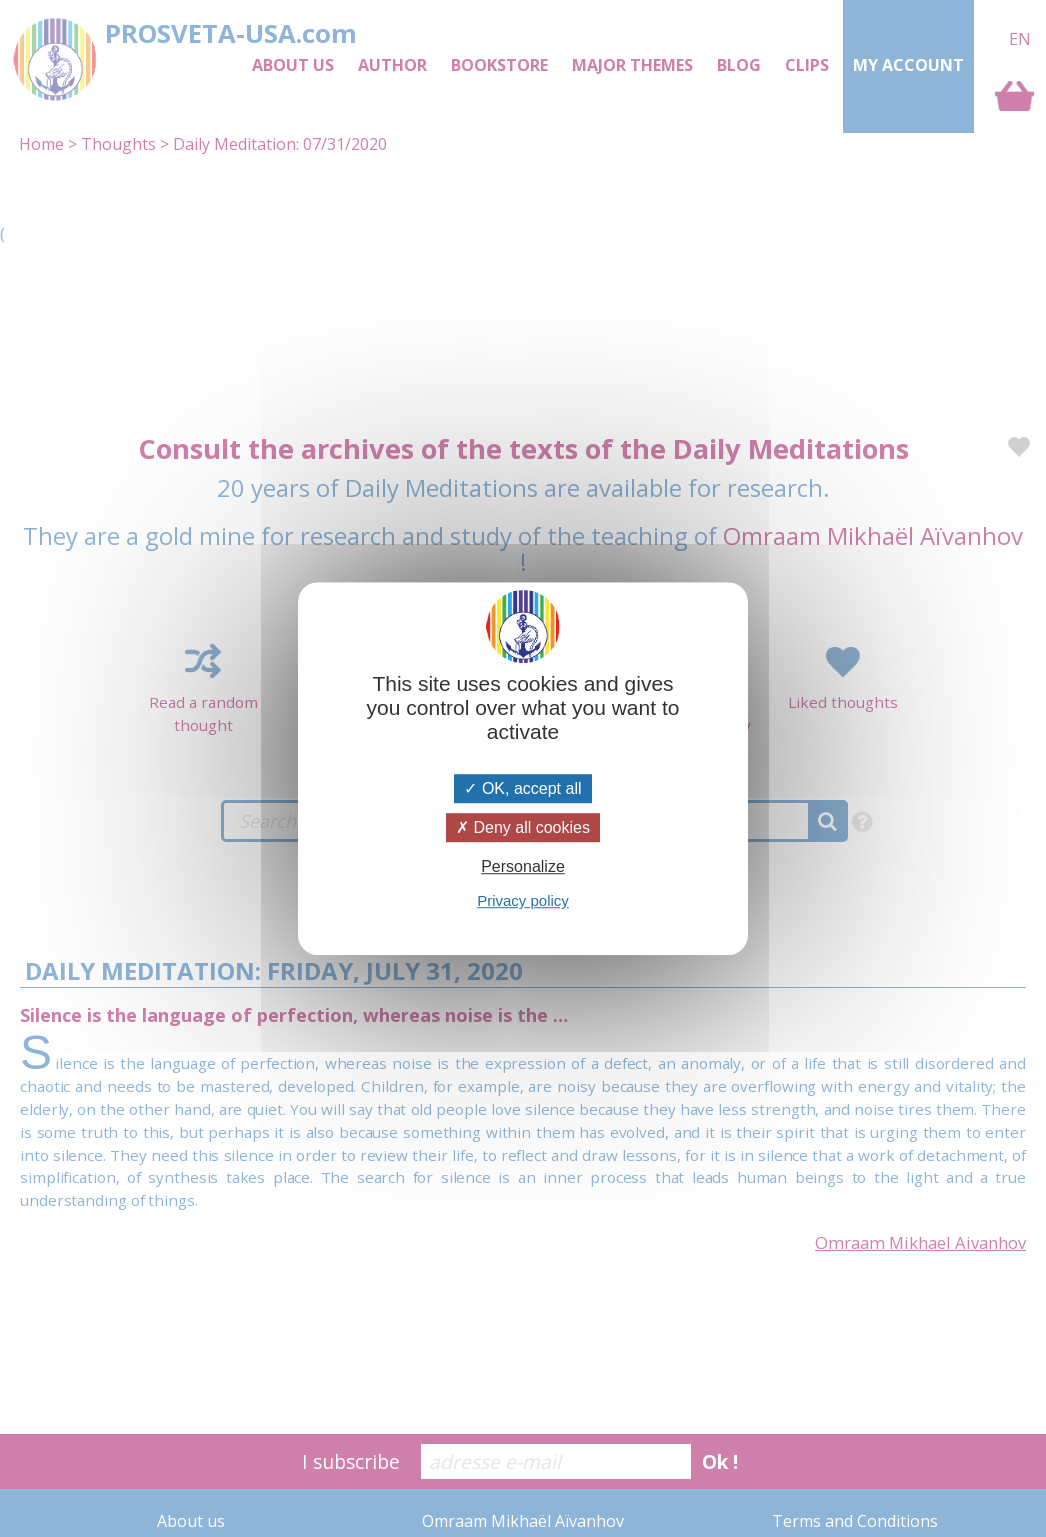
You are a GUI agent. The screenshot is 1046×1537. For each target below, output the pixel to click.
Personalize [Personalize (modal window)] (523, 866)
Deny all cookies (523, 827)
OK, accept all (522, 788)
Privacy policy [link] (523, 900)
